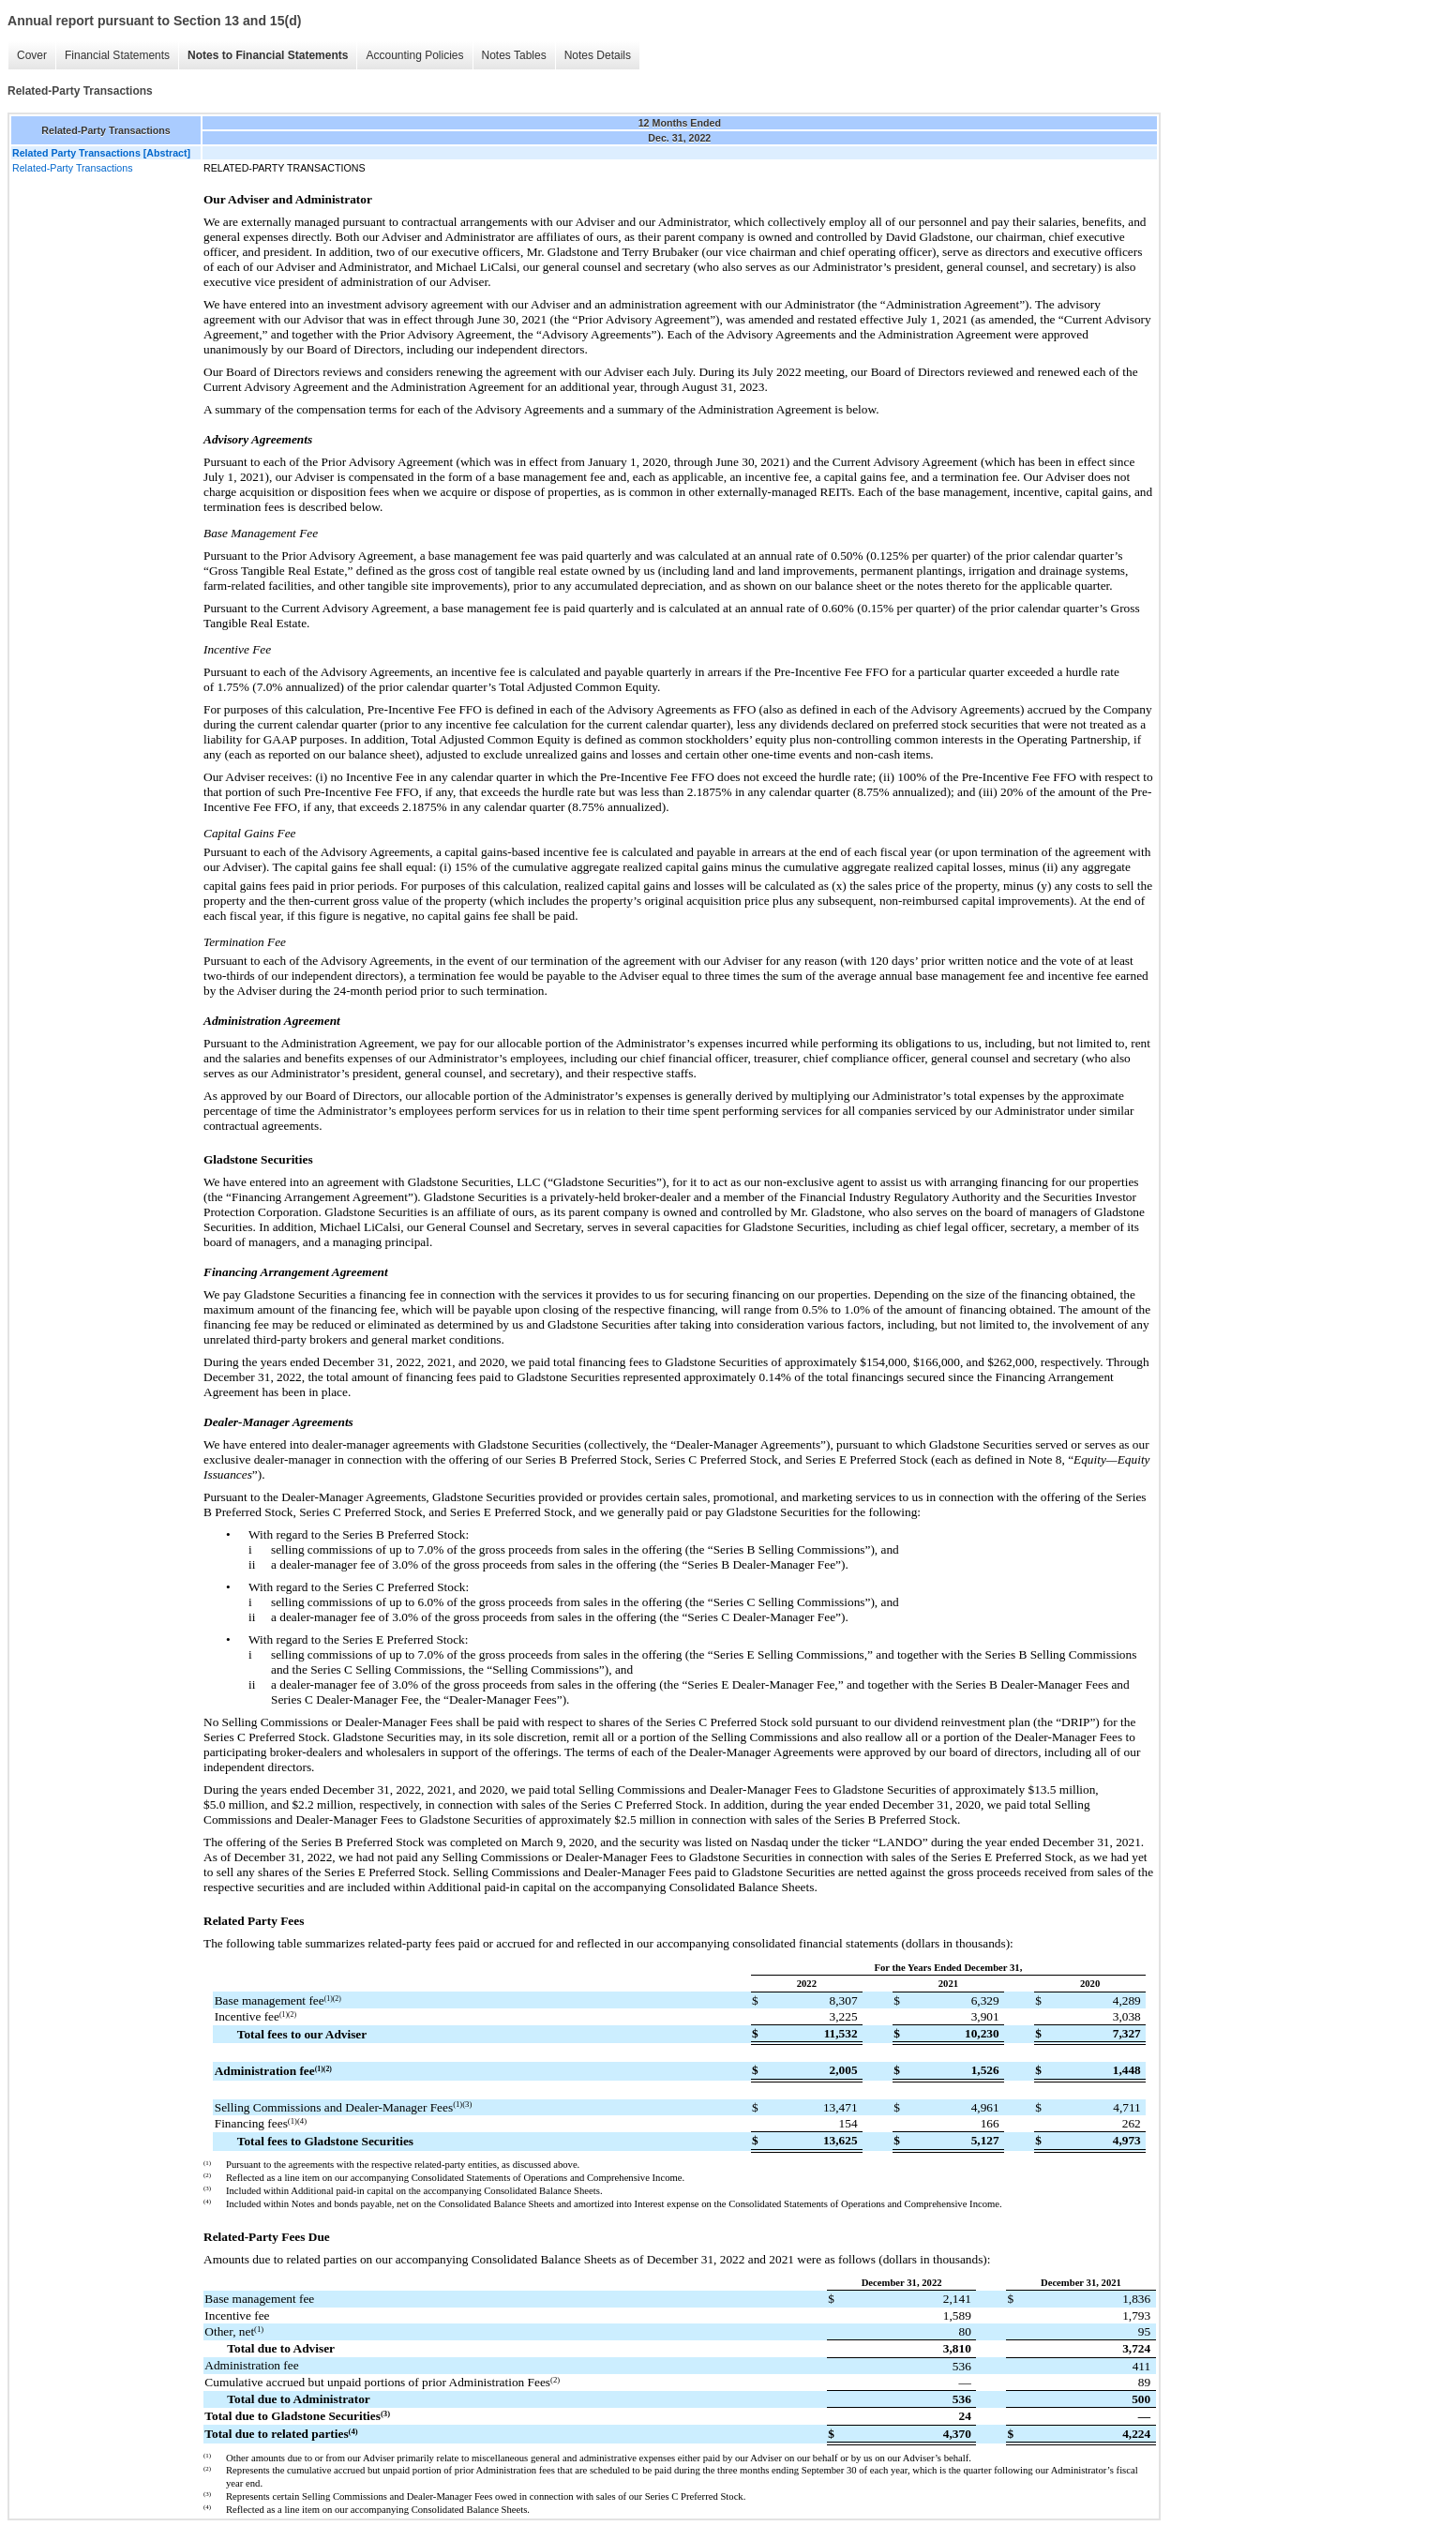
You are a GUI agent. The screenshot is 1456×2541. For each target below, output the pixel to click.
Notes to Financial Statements (268, 55)
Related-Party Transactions (72, 167)
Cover (32, 55)
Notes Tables (514, 55)
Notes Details (597, 55)
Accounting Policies (414, 55)
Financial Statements (117, 55)
